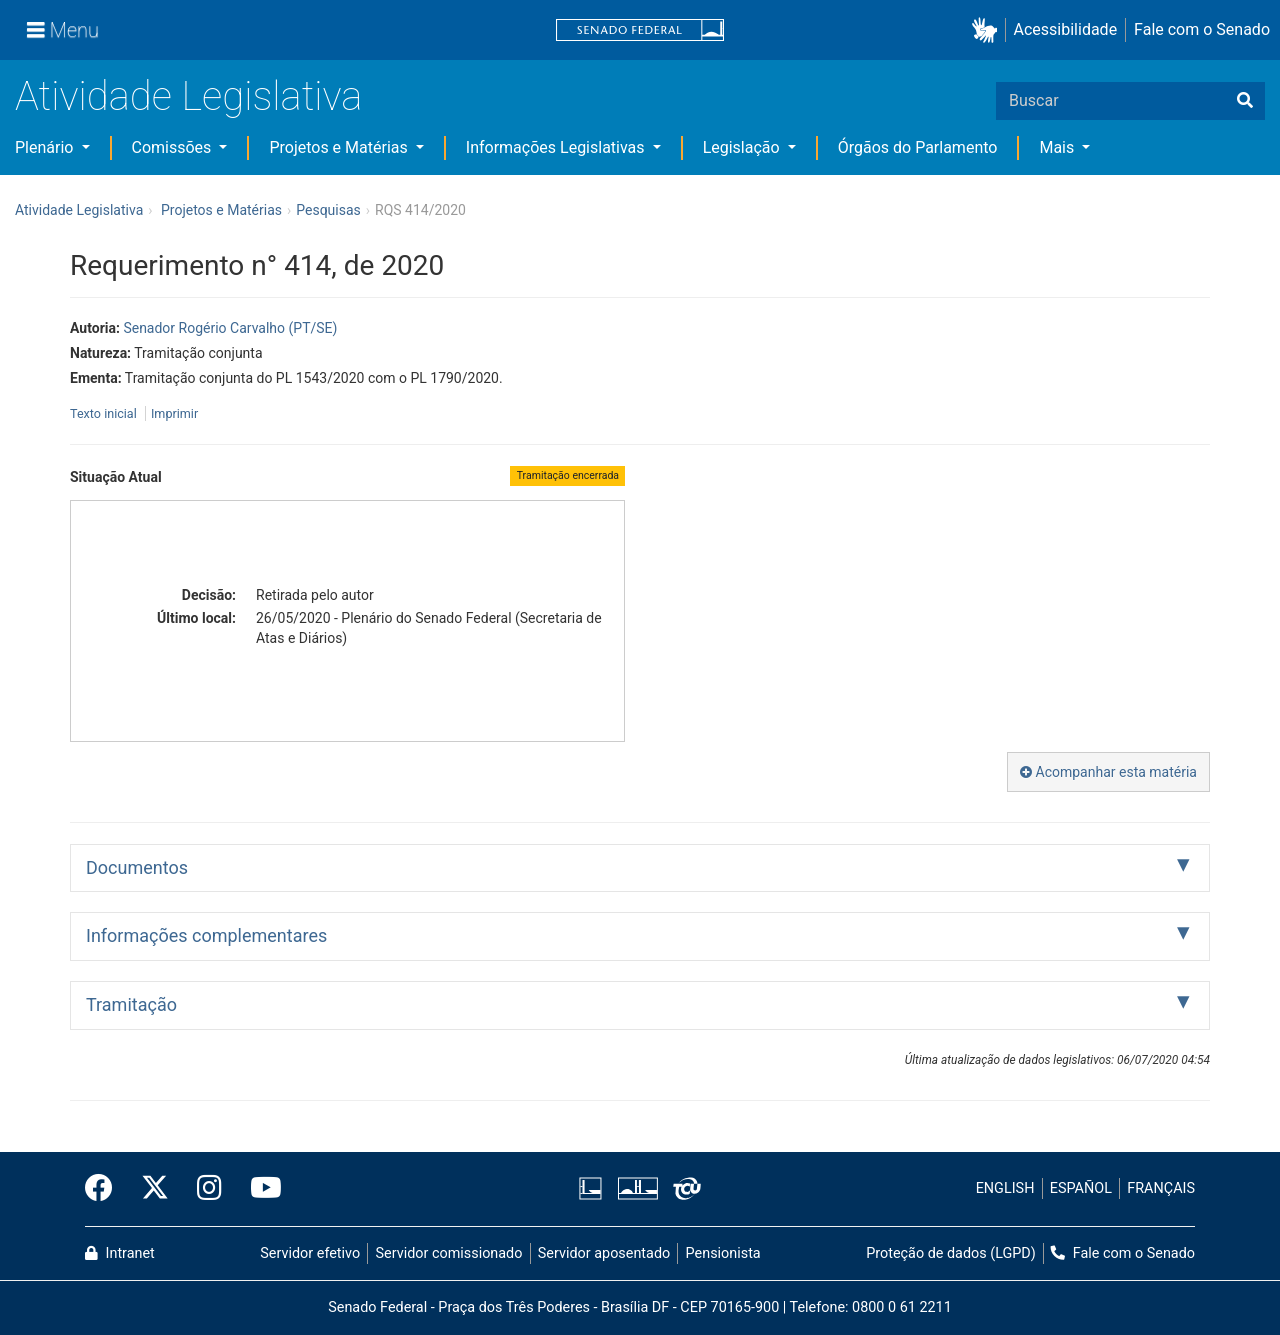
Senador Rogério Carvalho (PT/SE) (230, 328)
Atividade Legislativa (188, 96)
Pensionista (723, 1253)
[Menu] (63, 30)
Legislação (743, 147)
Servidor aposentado (604, 1253)
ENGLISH (1005, 1188)
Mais (1058, 147)
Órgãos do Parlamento (918, 147)
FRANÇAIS (1161, 1188)
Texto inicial (105, 413)
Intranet (120, 1253)
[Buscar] (1245, 101)
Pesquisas (328, 210)
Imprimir (174, 413)
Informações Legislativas (557, 147)
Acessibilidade (1066, 29)
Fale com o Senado (1202, 29)
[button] (988, 30)
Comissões (174, 147)
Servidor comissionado (449, 1253)
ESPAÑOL (1081, 1188)
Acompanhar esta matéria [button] (1108, 772)
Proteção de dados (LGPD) (951, 1253)
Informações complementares (206, 935)
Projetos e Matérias (340, 147)
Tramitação (131, 1004)
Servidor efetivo (310, 1253)
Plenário (46, 147)
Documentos (137, 867)
